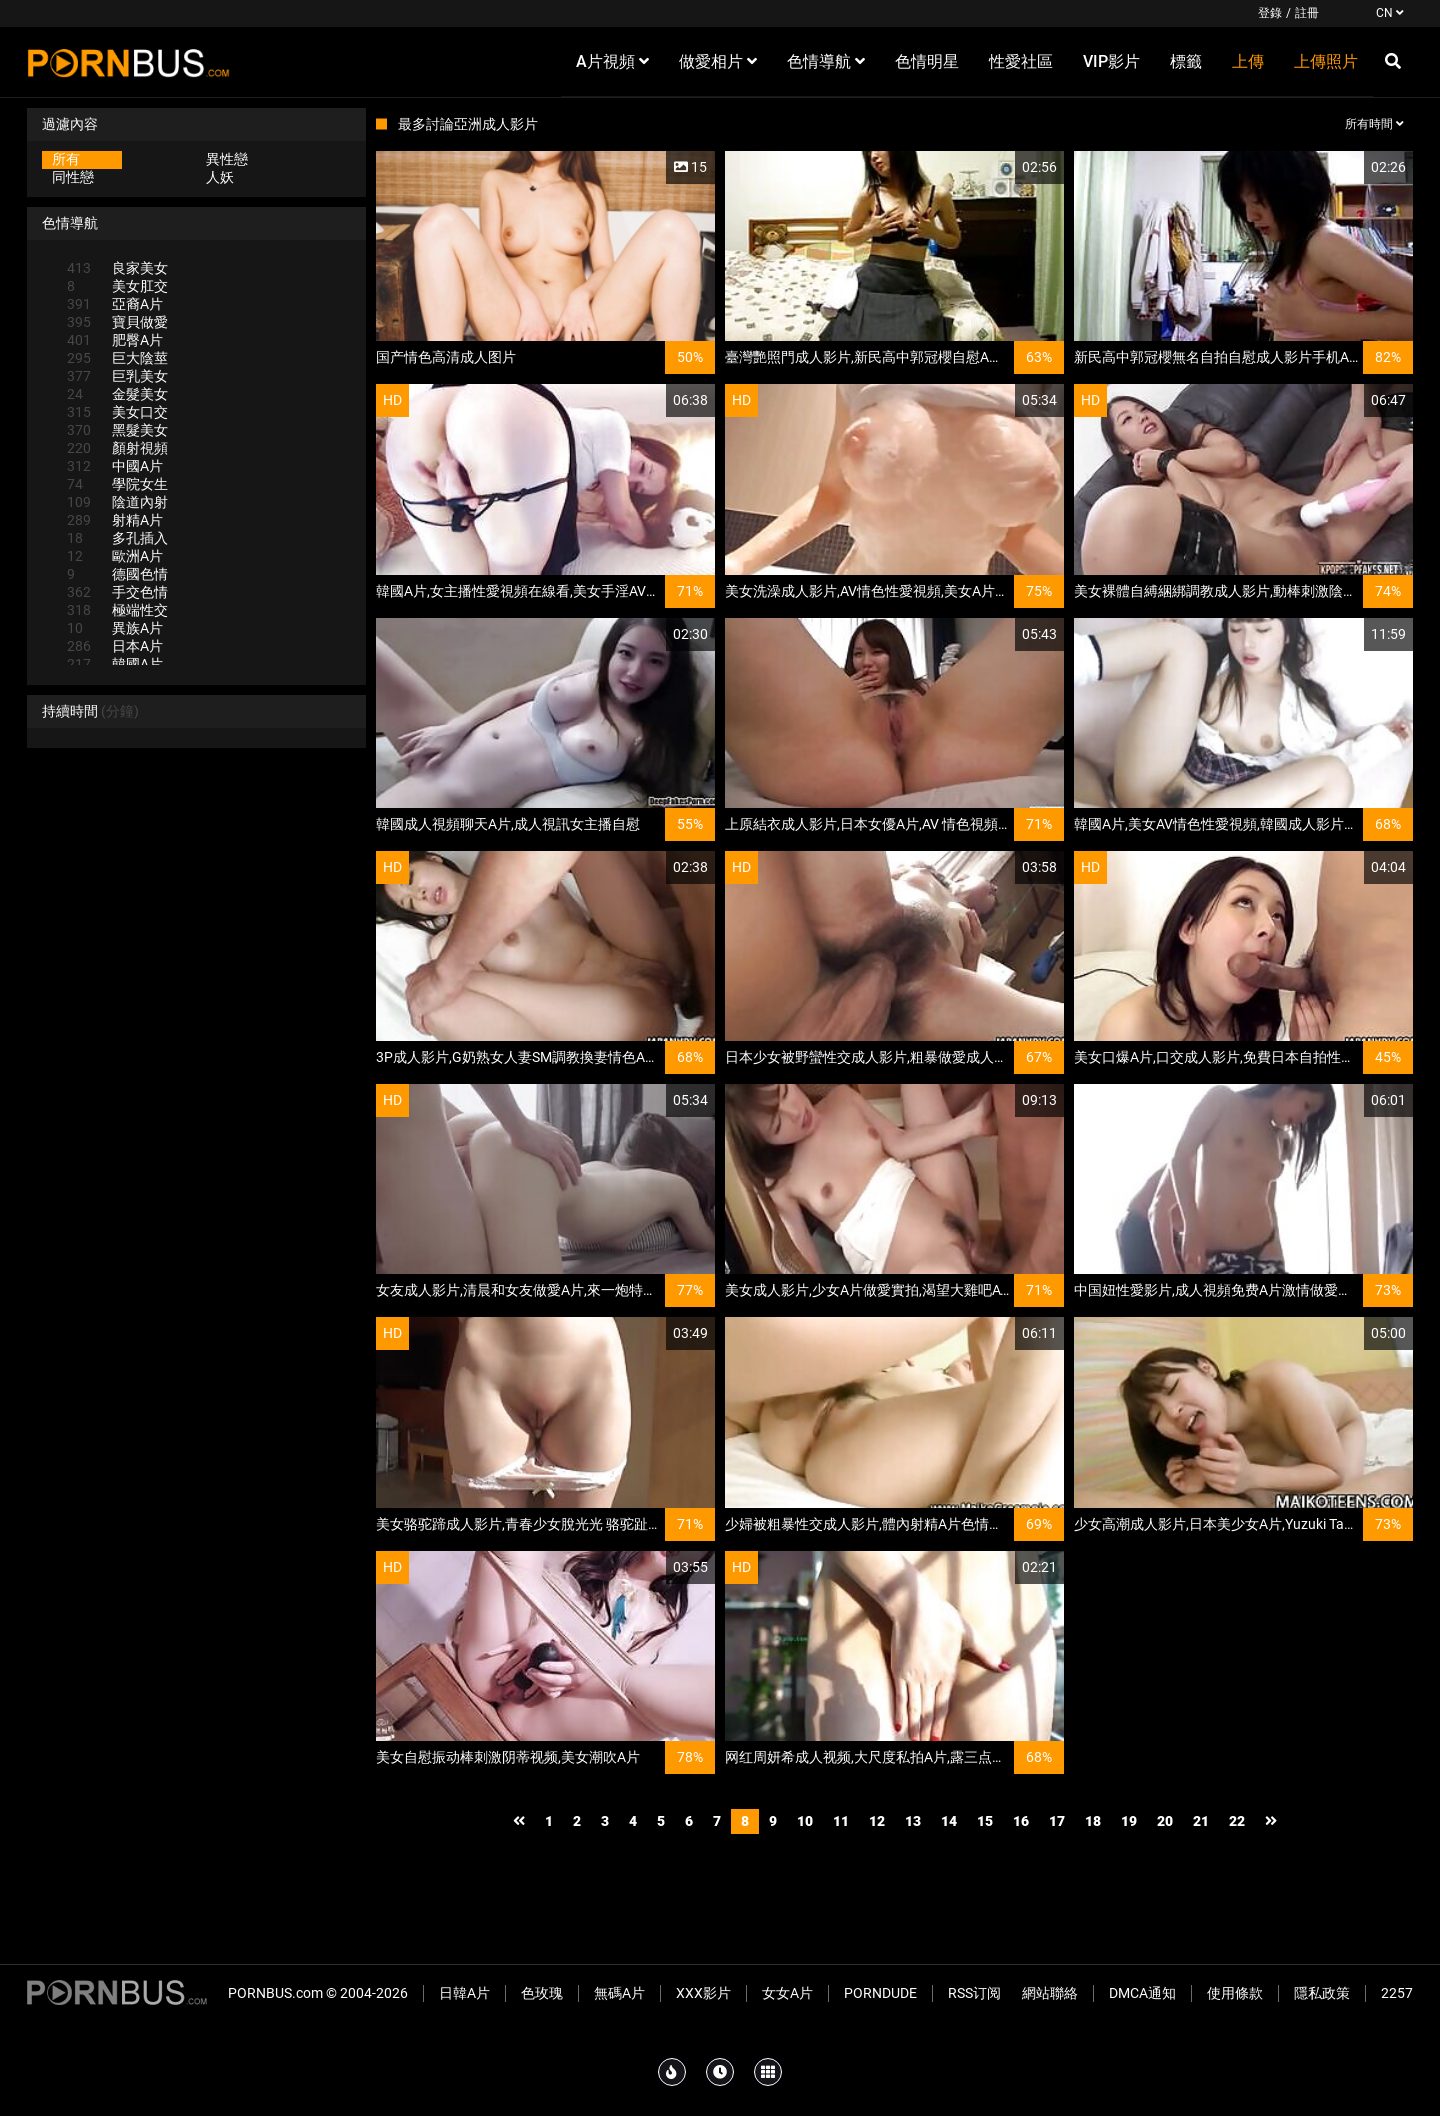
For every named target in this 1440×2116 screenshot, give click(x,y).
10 (805, 1821)
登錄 (1270, 13)
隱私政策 (1322, 1993)
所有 (66, 159)
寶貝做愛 (117, 322)
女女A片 (787, 1993)
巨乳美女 (117, 376)
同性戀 (73, 177)
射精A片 (115, 520)
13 (913, 1821)
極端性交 (117, 610)
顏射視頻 (117, 448)
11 (841, 1821)
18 (1093, 1821)
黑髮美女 (117, 430)
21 (1201, 1821)
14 (949, 1821)
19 (1129, 1821)
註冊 (1307, 13)
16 (1021, 1821)
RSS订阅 (974, 1993)
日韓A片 (464, 1993)
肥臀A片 (115, 340)
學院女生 (117, 484)
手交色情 (117, 592)
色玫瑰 (542, 1993)
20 (1165, 1821)
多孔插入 (117, 538)
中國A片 (115, 466)
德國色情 (117, 574)
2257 (1397, 1993)
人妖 (220, 177)
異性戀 (227, 159)
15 (985, 1821)
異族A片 (115, 628)
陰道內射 (117, 502)
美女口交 (117, 412)
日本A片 (115, 646)
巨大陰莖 (117, 358)
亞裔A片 (115, 304)
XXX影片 (703, 1993)
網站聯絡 (1050, 1993)
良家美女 (117, 268)
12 (877, 1821)
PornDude (880, 1993)
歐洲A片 (115, 556)
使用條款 (1235, 1993)
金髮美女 (117, 394)
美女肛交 (117, 286)
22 (1237, 1821)
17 (1057, 1821)
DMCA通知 (1142, 1993)
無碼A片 (619, 1993)
